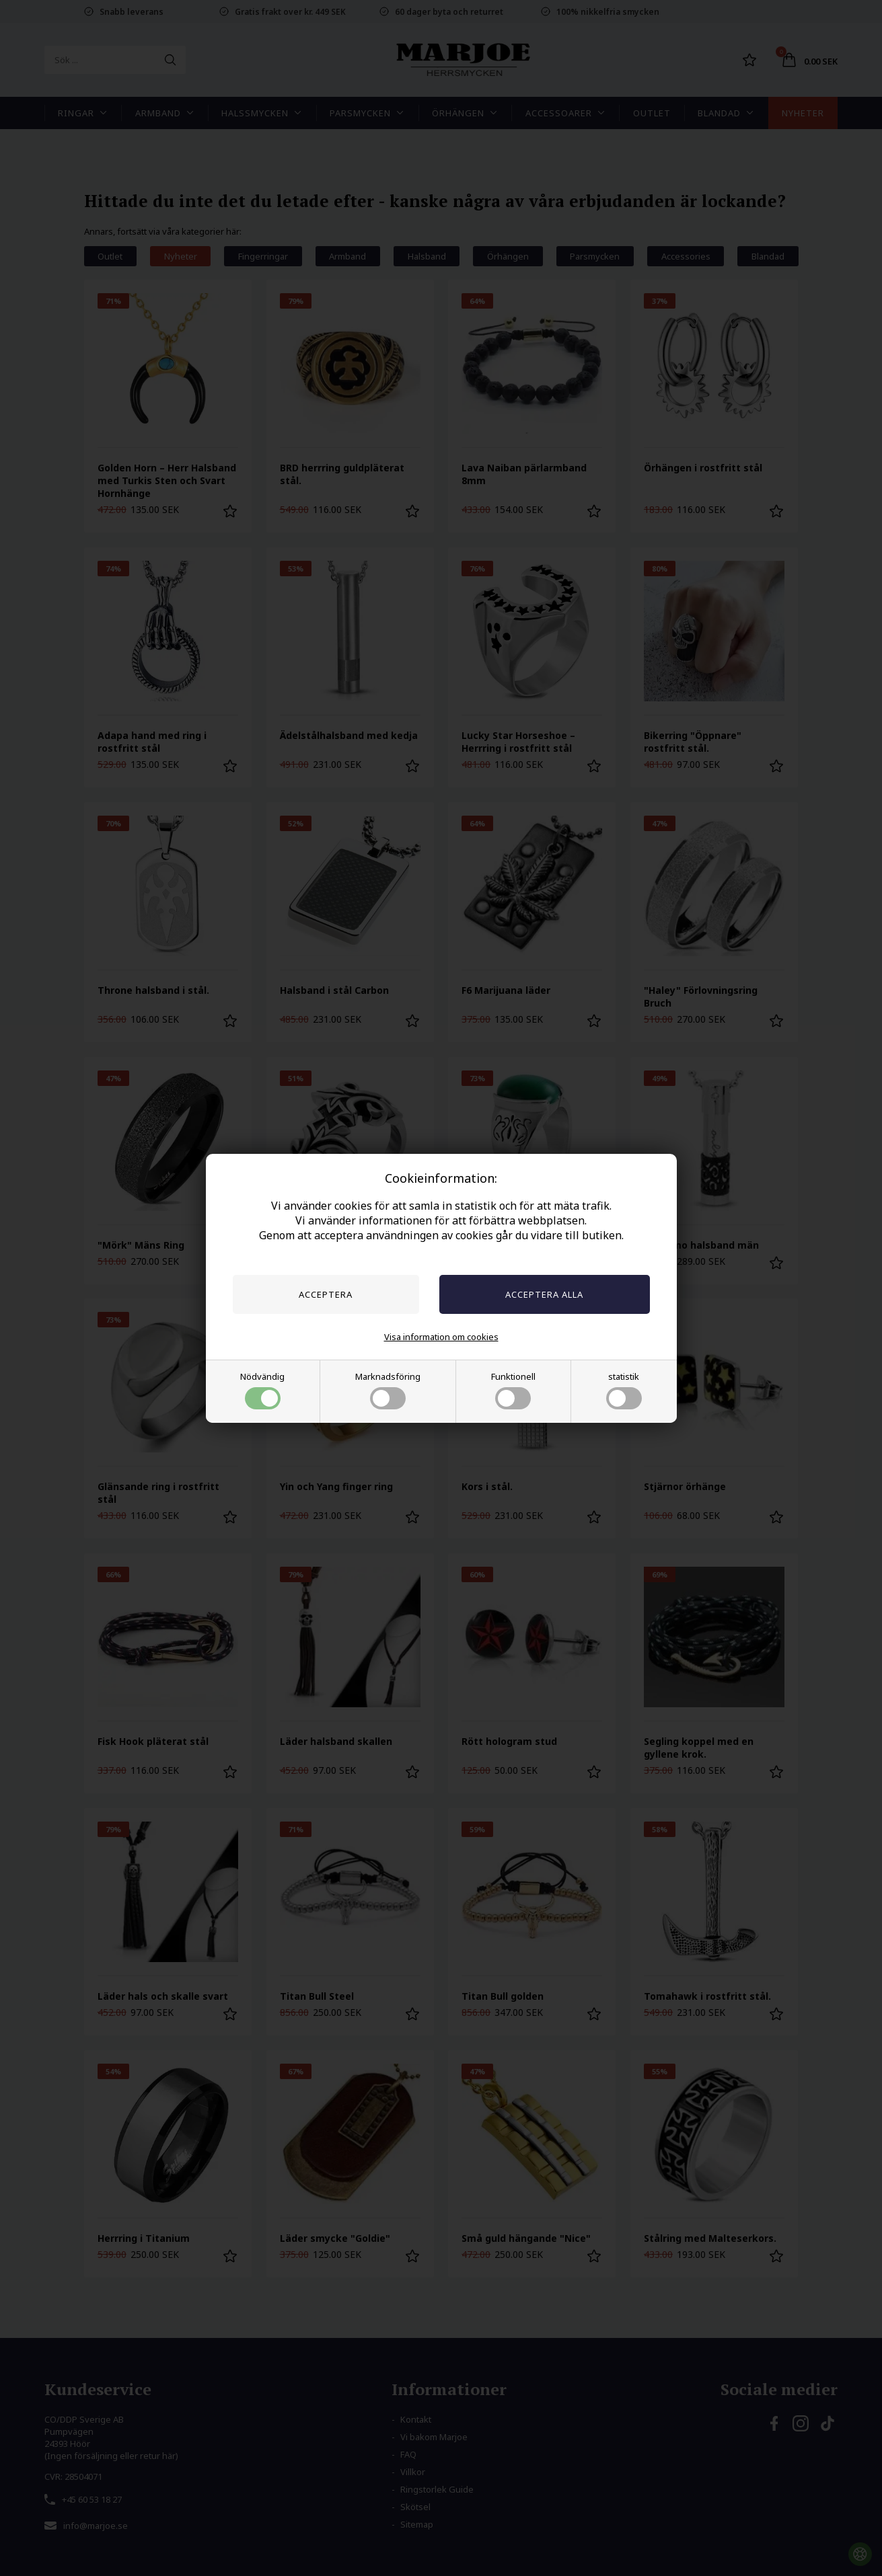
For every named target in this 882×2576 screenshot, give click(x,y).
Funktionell (513, 1389)
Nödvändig (262, 1389)
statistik (624, 1389)
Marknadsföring (387, 1389)
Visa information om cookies (441, 1337)
